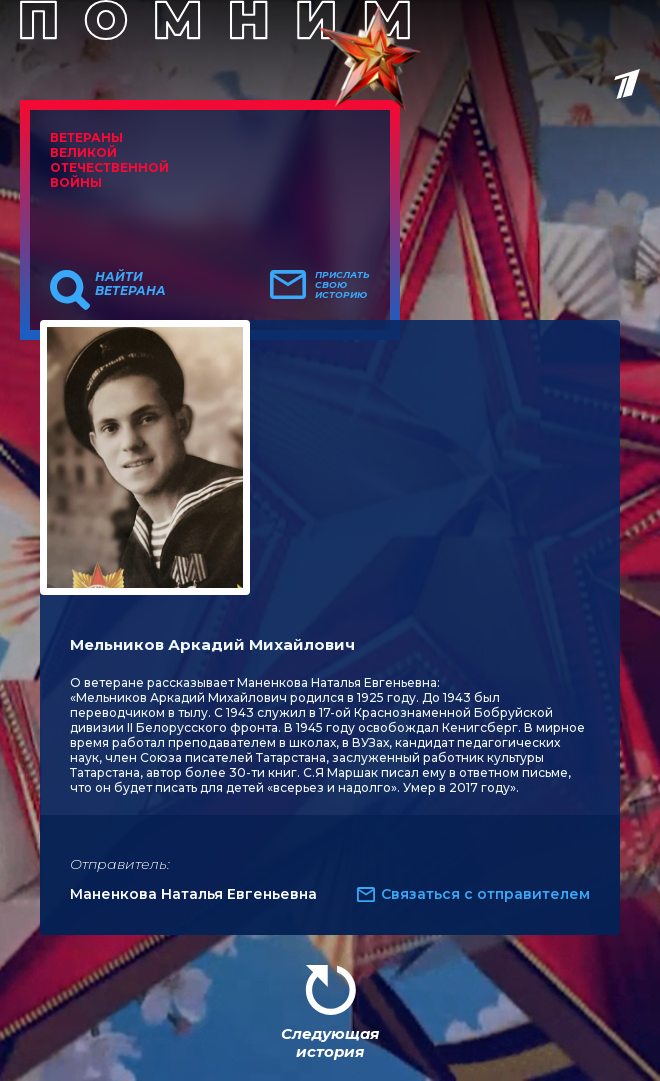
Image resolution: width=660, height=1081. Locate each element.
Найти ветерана (130, 284)
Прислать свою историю (342, 285)
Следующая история (330, 1042)
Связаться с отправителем (485, 894)
